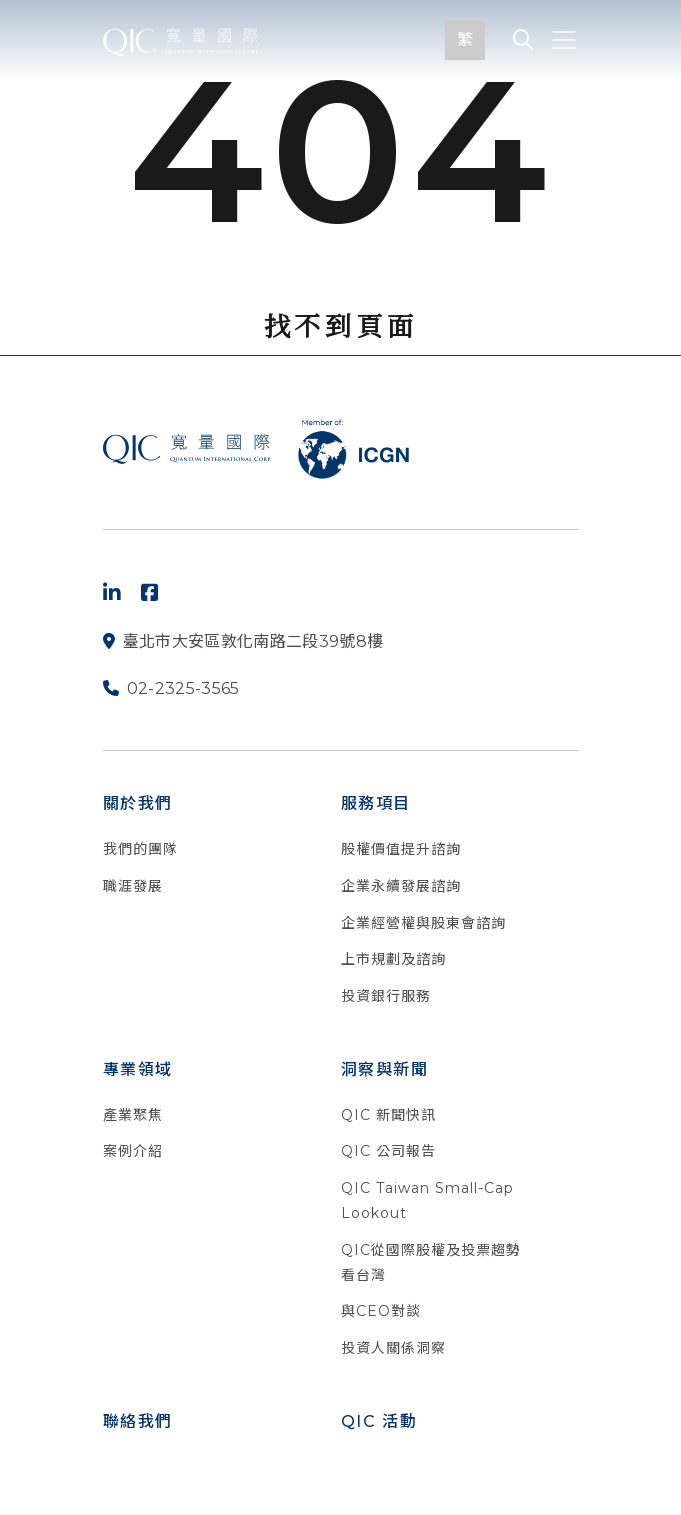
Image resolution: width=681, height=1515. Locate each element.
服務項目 (376, 803)
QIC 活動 (379, 1421)
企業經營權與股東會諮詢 (423, 923)
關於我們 (138, 803)
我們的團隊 (140, 849)
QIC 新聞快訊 (388, 1115)
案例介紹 (133, 1151)
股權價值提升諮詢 (401, 849)
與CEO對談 (381, 1311)
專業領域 (138, 1069)
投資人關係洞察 (393, 1348)
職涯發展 (133, 886)
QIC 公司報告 (388, 1151)
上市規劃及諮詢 (393, 959)
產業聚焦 (133, 1115)
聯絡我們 (138, 1421)
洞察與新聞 (385, 1069)
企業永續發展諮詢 (401, 886)
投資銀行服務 (386, 996)
